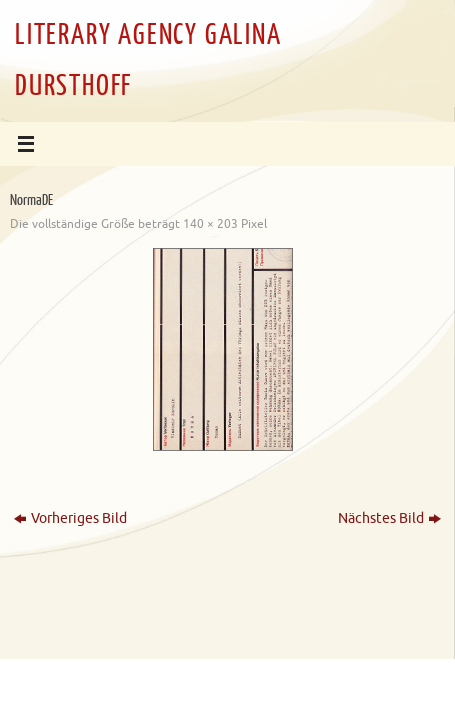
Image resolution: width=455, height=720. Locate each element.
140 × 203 (210, 224)
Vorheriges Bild (70, 518)
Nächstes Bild (389, 518)
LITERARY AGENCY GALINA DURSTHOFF (148, 60)
